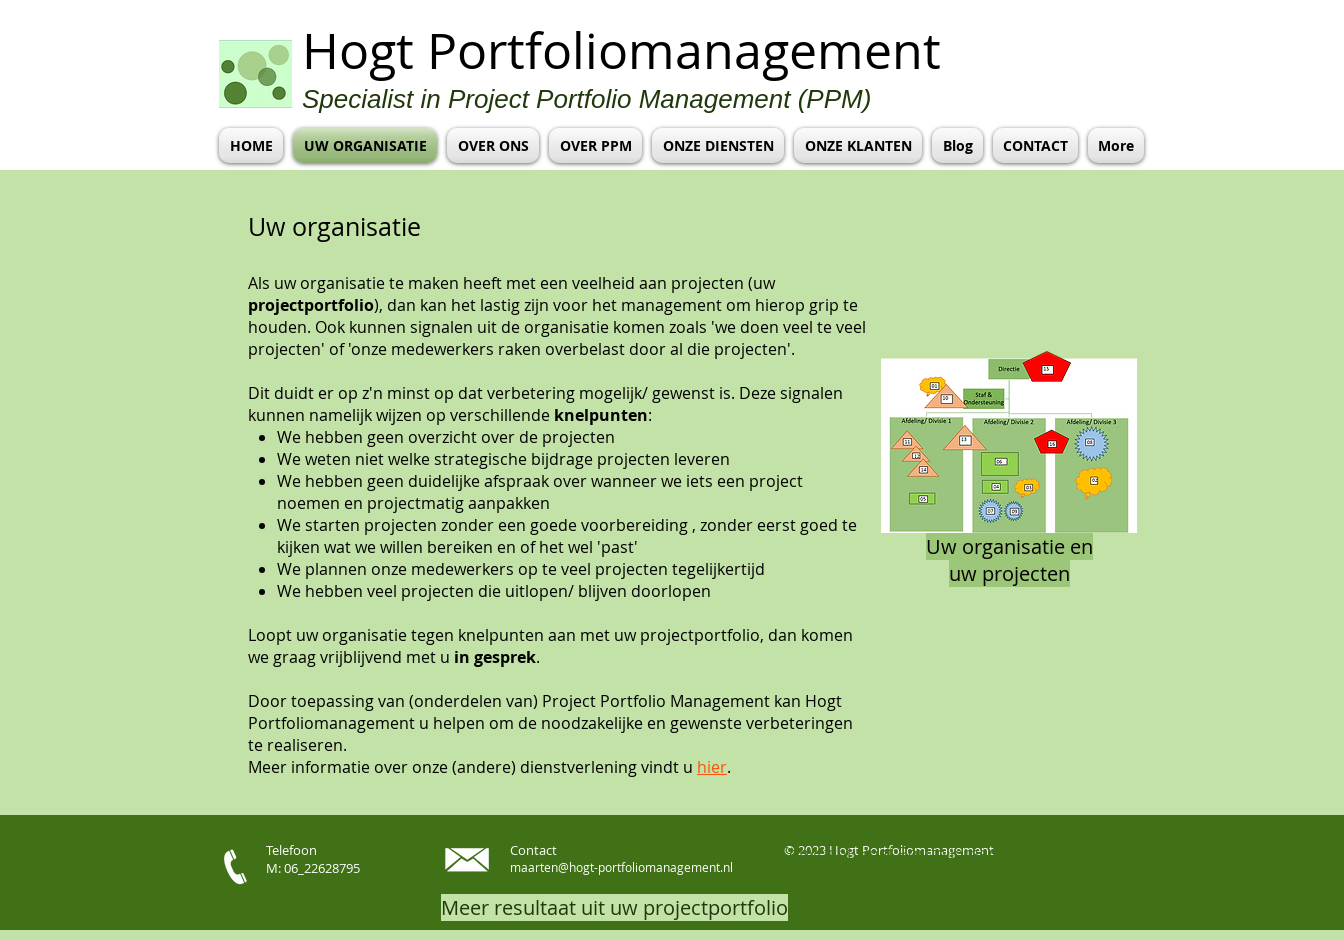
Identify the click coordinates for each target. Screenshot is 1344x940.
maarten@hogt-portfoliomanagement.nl (621, 867)
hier (712, 767)
